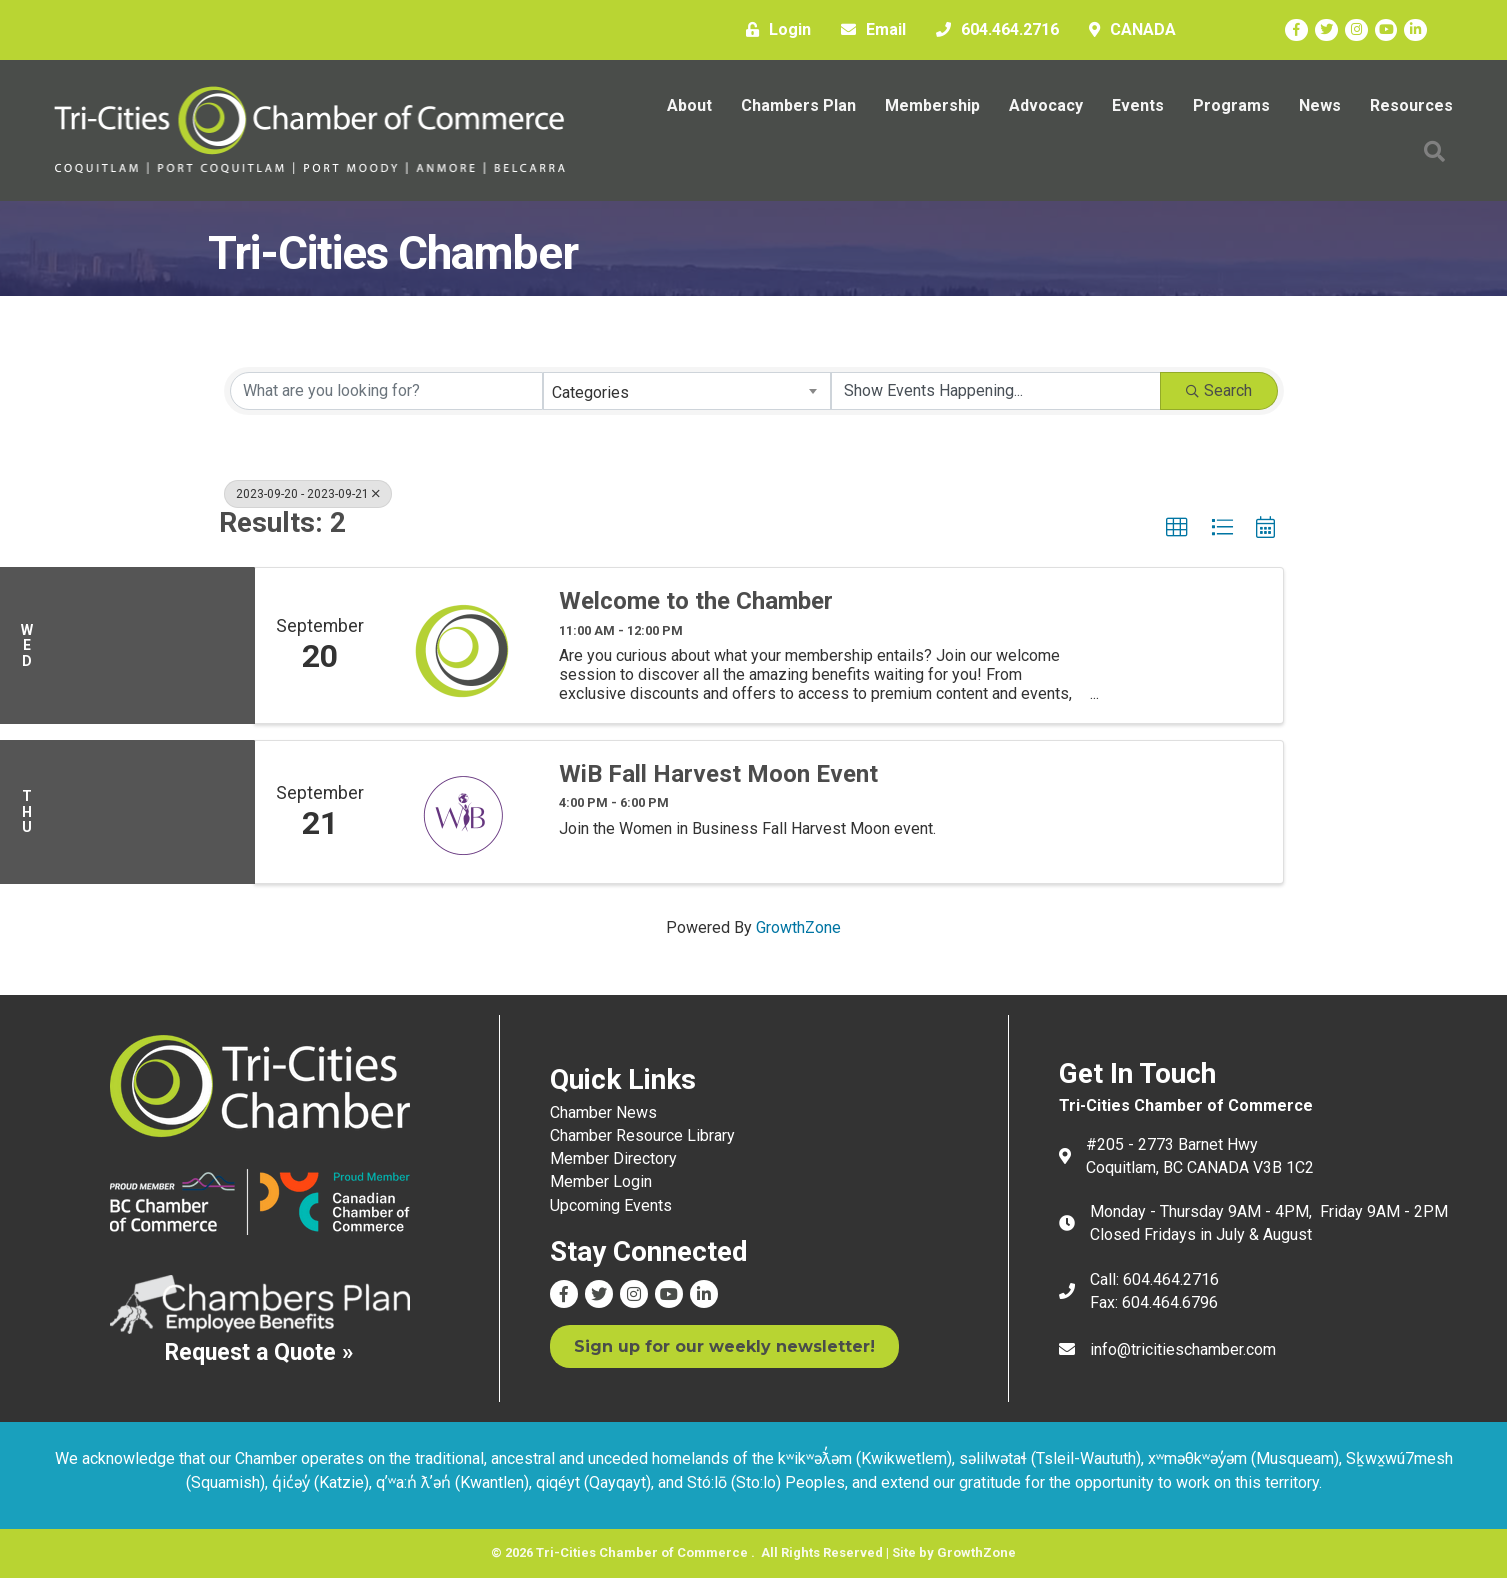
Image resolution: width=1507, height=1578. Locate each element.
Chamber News (603, 1112)
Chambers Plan (798, 105)
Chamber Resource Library (642, 1135)
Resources (1411, 105)
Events (1138, 105)
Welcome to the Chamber (696, 601)
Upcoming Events (611, 1205)
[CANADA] (1127, 30)
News (1320, 105)
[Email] (868, 30)
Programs (1231, 105)
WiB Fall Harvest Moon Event (718, 774)
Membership (932, 105)
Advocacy (1046, 105)
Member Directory (613, 1158)
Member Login (601, 1181)
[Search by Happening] (996, 391)
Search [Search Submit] (1219, 390)
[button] (1177, 528)
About (689, 105)
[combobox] (687, 391)
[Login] (773, 30)
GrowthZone (798, 927)
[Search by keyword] (387, 391)
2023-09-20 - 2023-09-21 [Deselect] (308, 494)
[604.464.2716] (992, 30)
